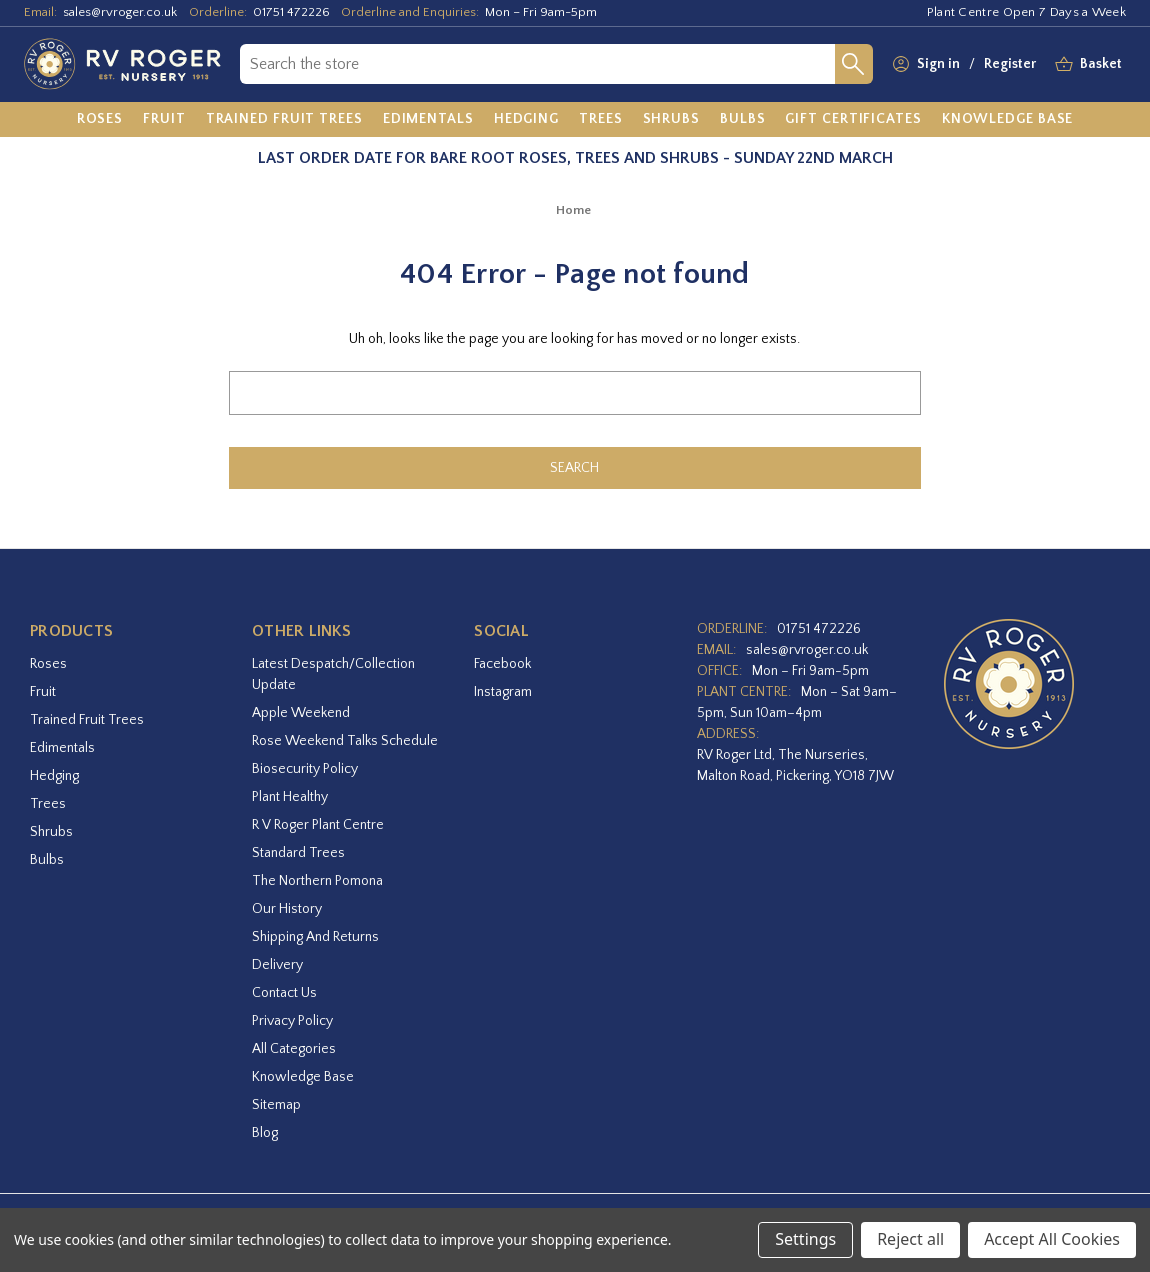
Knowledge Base (303, 1077)
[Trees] (601, 120)
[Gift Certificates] (853, 120)
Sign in (938, 64)
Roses (48, 664)
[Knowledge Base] (1008, 120)
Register (1010, 64)
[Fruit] (164, 120)
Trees (48, 804)
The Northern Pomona (317, 881)
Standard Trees (298, 853)
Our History (287, 909)
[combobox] (538, 64)
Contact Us (284, 993)
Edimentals (62, 748)
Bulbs (47, 860)
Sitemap (276, 1105)
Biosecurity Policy (305, 769)
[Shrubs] (671, 120)
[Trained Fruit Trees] (284, 120)
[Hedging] (526, 120)
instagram (503, 692)
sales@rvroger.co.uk (120, 12)
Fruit (43, 692)
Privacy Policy (292, 1021)
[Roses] (100, 120)
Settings (805, 1239)
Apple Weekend (301, 713)
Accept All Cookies (1052, 1239)
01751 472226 (291, 12)
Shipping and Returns (315, 937)
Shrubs (51, 832)
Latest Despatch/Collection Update (333, 674)
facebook (502, 664)
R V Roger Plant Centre (318, 825)
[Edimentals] (428, 120)
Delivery (277, 965)
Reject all (910, 1239)
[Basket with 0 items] (1101, 64)
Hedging (54, 776)
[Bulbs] (743, 120)
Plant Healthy (290, 797)
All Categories (294, 1049)
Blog (265, 1133)
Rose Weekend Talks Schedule (345, 741)
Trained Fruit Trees (87, 720)
